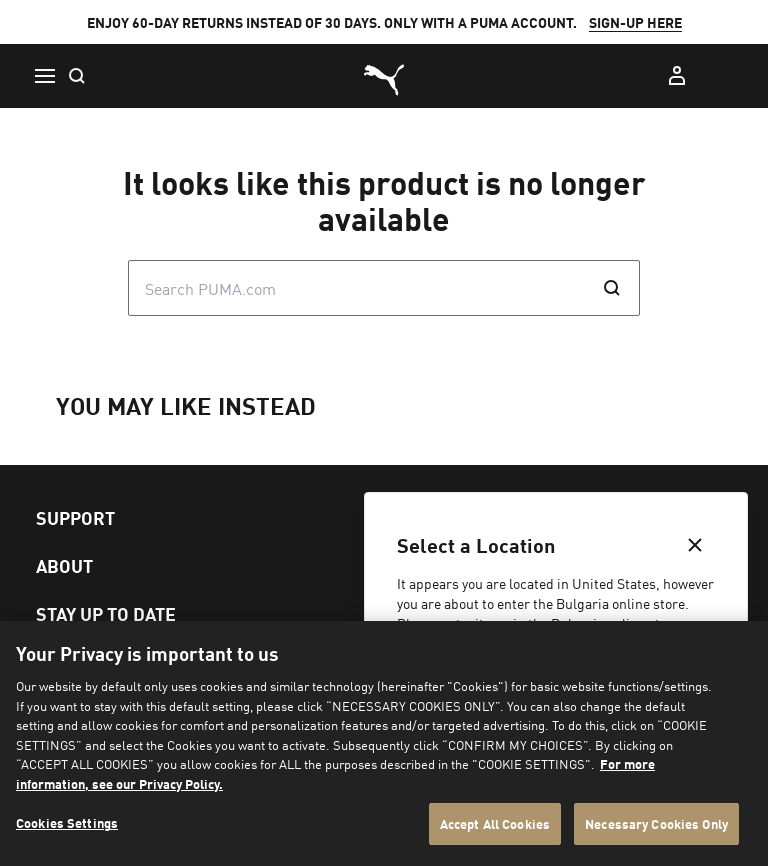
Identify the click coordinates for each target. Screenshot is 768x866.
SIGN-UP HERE (635, 22)
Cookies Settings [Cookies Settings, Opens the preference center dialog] (67, 822)
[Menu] (44, 76)
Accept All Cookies (495, 823)
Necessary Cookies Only (656, 823)
